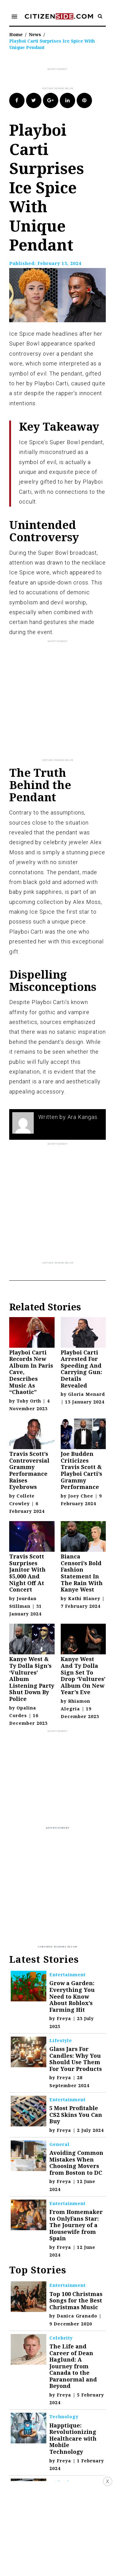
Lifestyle (60, 2040)
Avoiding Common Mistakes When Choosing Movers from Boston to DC (76, 2162)
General (59, 2144)
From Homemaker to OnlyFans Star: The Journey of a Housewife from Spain (76, 2225)
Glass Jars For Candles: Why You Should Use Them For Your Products (75, 2058)
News (35, 34)
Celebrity (61, 2338)
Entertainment (67, 1974)
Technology (64, 2416)
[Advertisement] (62, 79)
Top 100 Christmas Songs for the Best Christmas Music (75, 2300)
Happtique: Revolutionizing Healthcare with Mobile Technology (73, 2438)
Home (16, 34)
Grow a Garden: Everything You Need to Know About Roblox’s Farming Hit (72, 1996)
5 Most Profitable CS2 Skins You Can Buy (75, 2114)
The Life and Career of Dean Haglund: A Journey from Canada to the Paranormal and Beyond (73, 2366)
